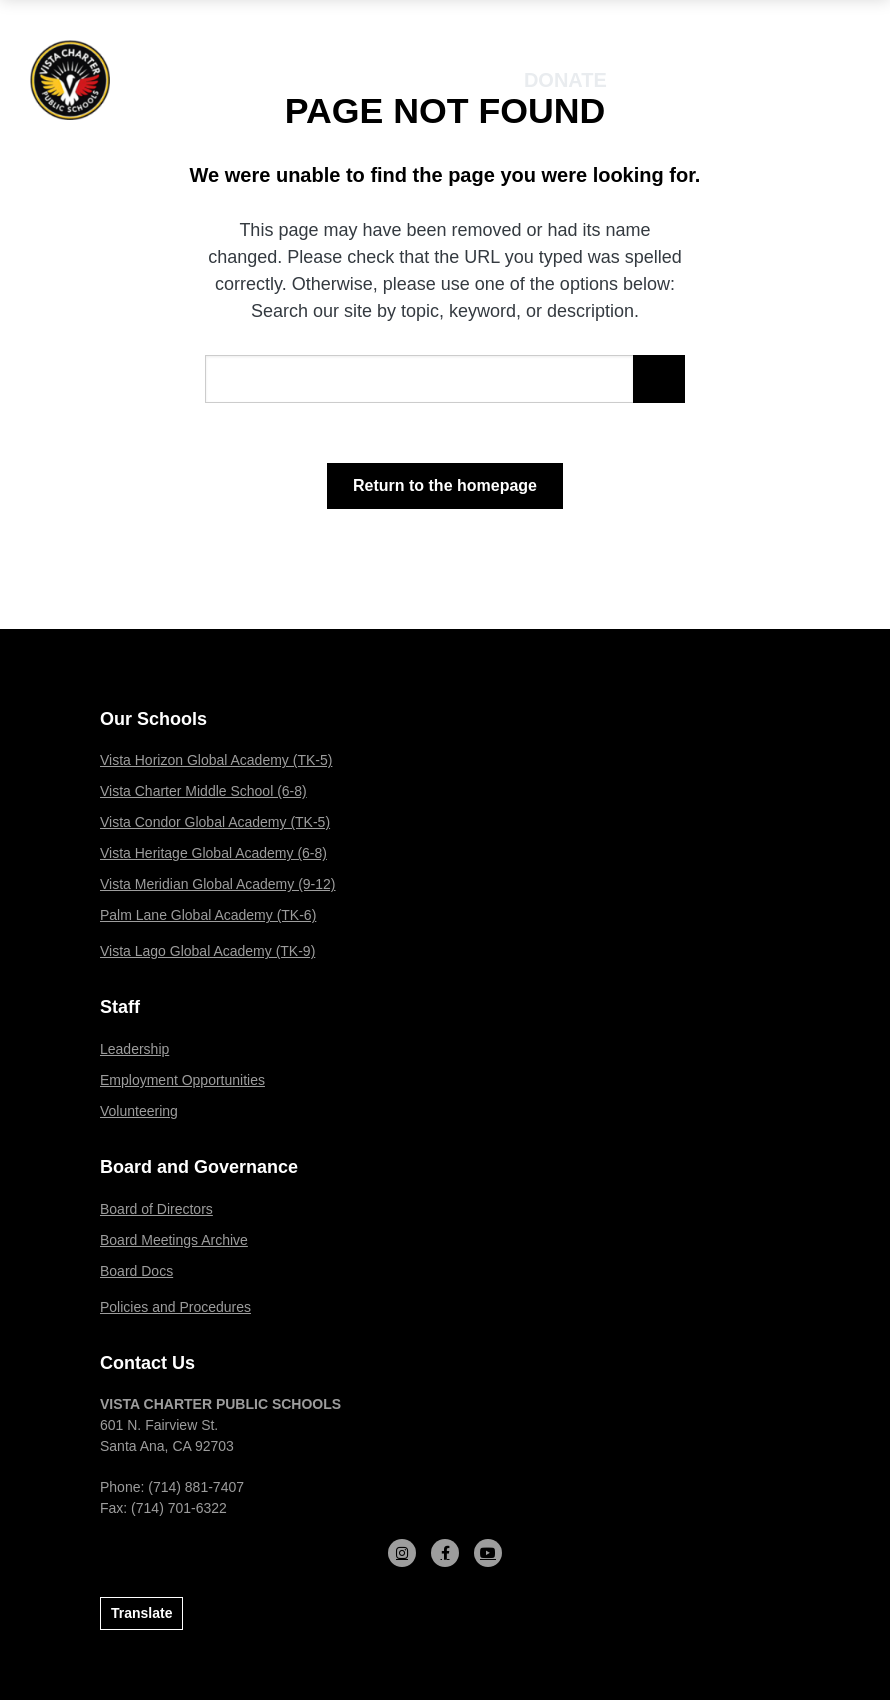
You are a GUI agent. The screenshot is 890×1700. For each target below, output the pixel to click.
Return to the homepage (445, 485)
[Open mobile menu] (807, 80)
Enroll (694, 80)
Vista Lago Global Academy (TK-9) (207, 951)
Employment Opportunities (182, 1080)
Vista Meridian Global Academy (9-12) (218, 884)
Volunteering (139, 1111)
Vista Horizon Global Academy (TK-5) (216, 760)
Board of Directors (156, 1209)
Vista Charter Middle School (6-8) (203, 791)
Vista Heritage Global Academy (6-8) (213, 853)
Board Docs (136, 1271)
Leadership (134, 1049)
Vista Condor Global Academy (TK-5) (215, 822)
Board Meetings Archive (174, 1240)
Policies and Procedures (175, 1307)
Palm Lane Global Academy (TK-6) (208, 915)
